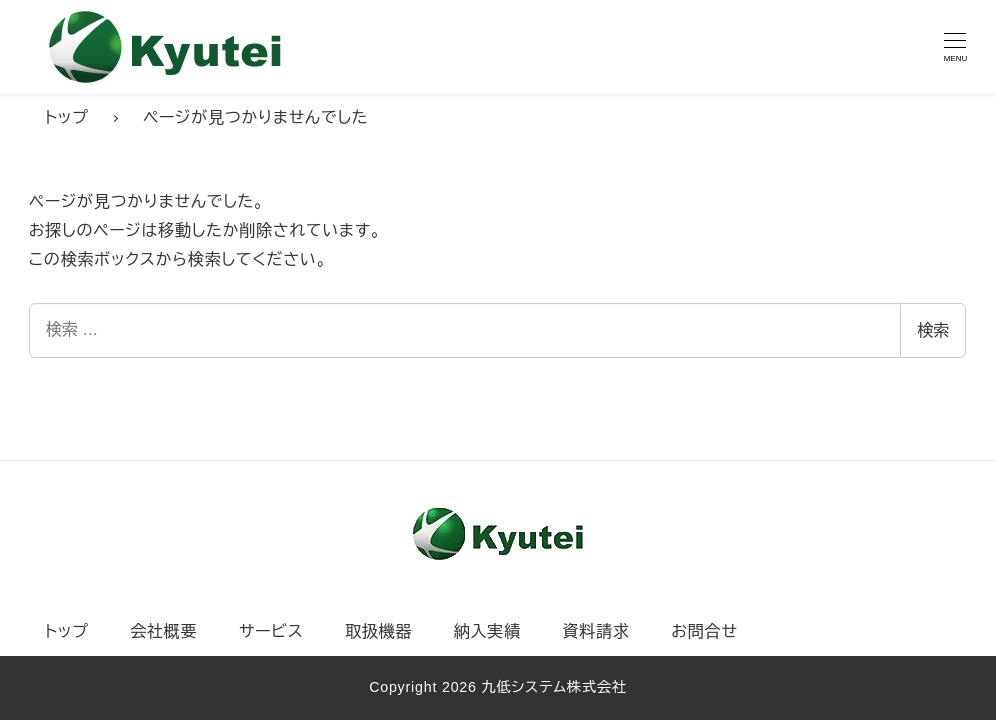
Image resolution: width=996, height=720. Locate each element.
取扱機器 (378, 631)
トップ (67, 631)
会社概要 (163, 631)
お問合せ (704, 631)
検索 (933, 330)
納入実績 (487, 631)
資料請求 (596, 631)
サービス (271, 631)
